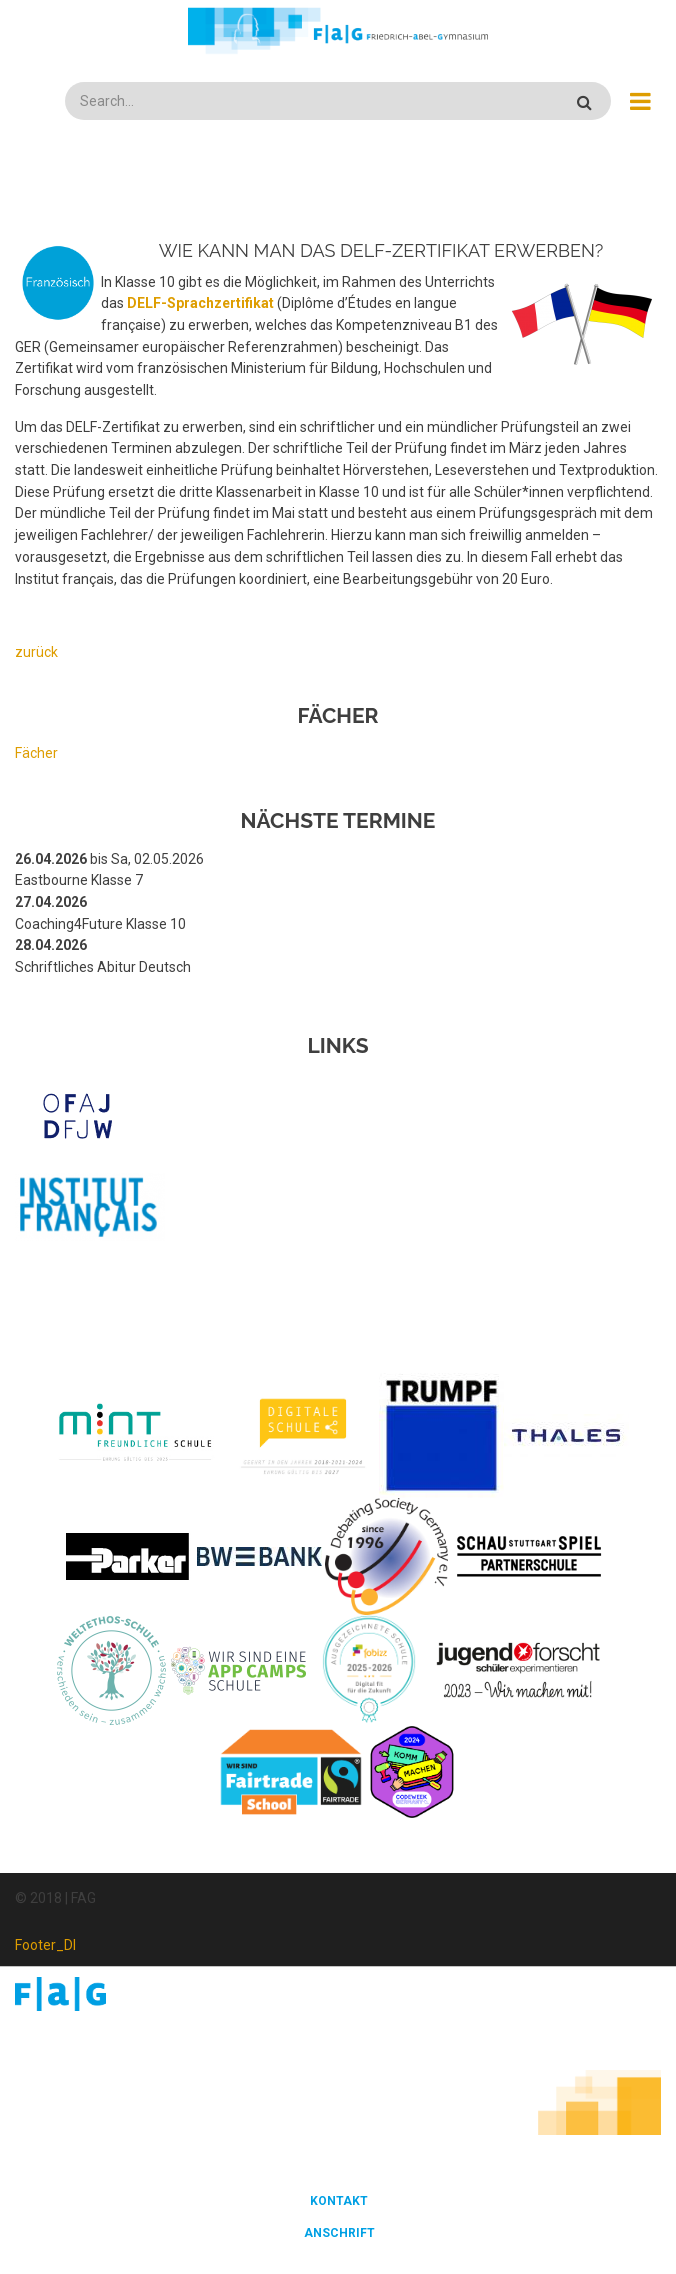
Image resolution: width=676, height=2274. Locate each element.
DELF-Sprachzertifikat (200, 303)
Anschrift (339, 2233)
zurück (36, 652)
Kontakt (339, 2201)
